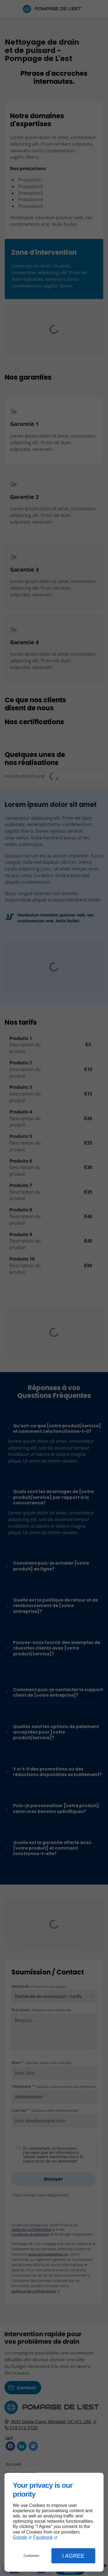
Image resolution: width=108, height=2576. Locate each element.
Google (20, 2537)
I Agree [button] (73, 2556)
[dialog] (54, 2522)
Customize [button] (32, 2556)
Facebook (43, 2537)
